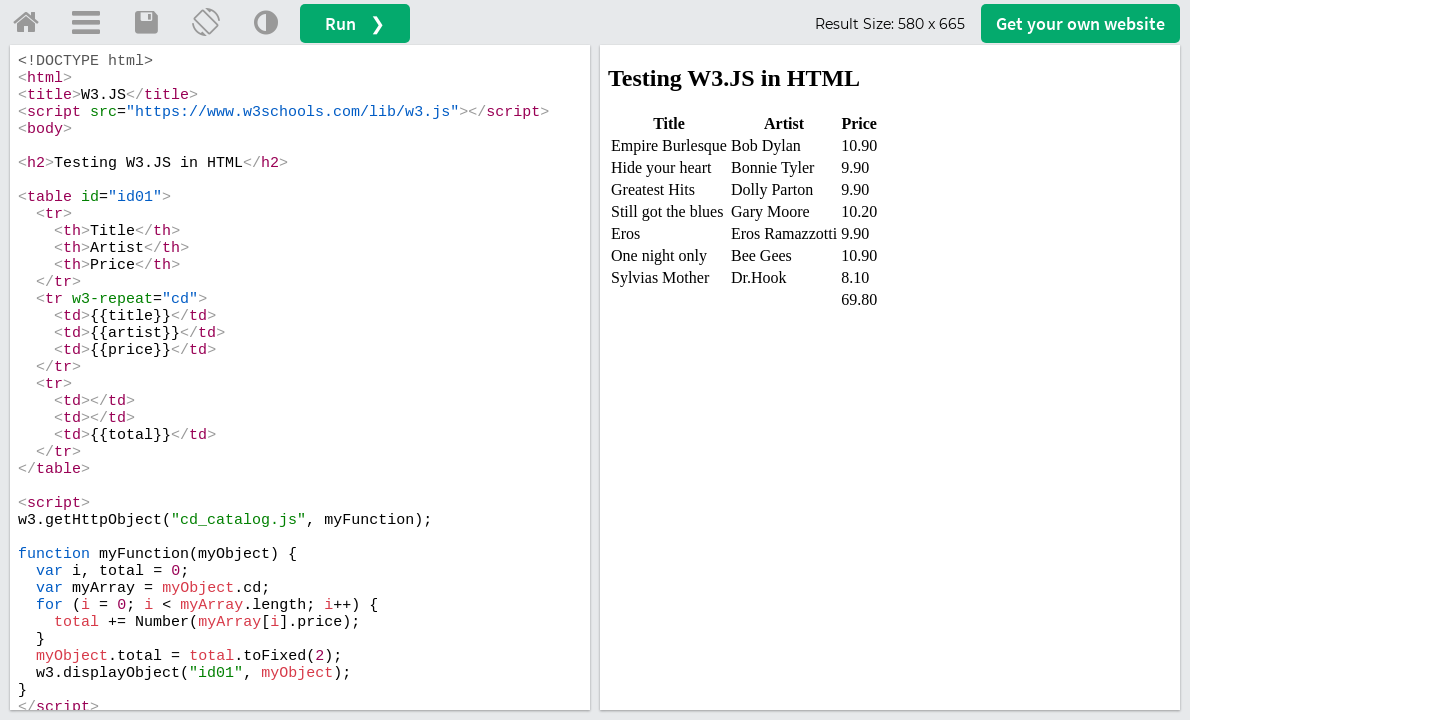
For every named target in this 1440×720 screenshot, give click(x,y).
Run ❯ (355, 23)
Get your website (1080, 23)
